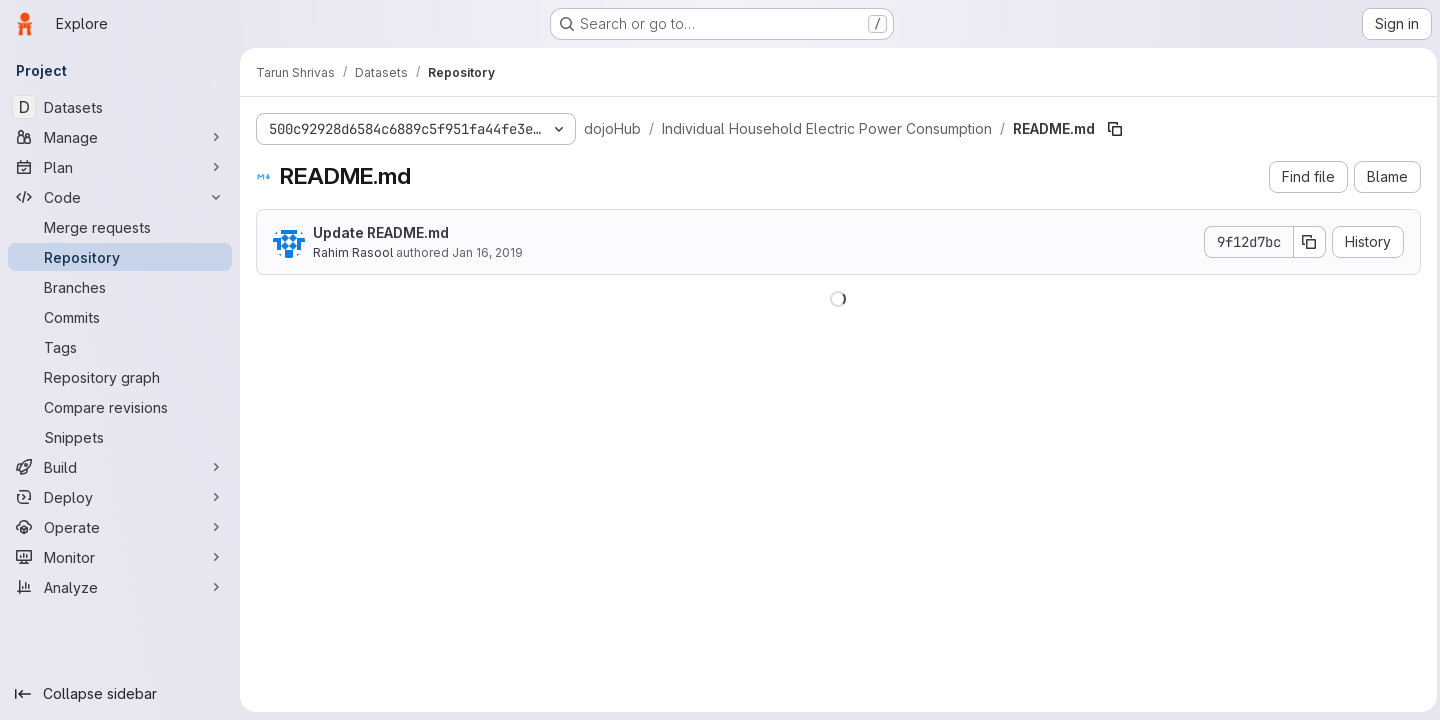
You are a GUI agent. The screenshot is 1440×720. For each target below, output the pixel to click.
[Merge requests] (120, 227)
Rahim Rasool (353, 252)
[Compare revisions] (120, 407)
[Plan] (120, 167)
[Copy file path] (1115, 129)
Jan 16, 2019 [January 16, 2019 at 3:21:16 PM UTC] (487, 252)
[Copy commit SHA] (1305, 242)
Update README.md (381, 232)
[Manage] (120, 137)
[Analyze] (120, 587)
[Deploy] (120, 497)
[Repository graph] (120, 377)
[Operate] (120, 527)
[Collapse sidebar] (120, 694)
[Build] (120, 467)
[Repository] (120, 257)
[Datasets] (120, 107)
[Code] (120, 197)
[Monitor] (120, 557)
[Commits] (120, 317)
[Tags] (120, 347)
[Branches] (120, 287)
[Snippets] (120, 437)
